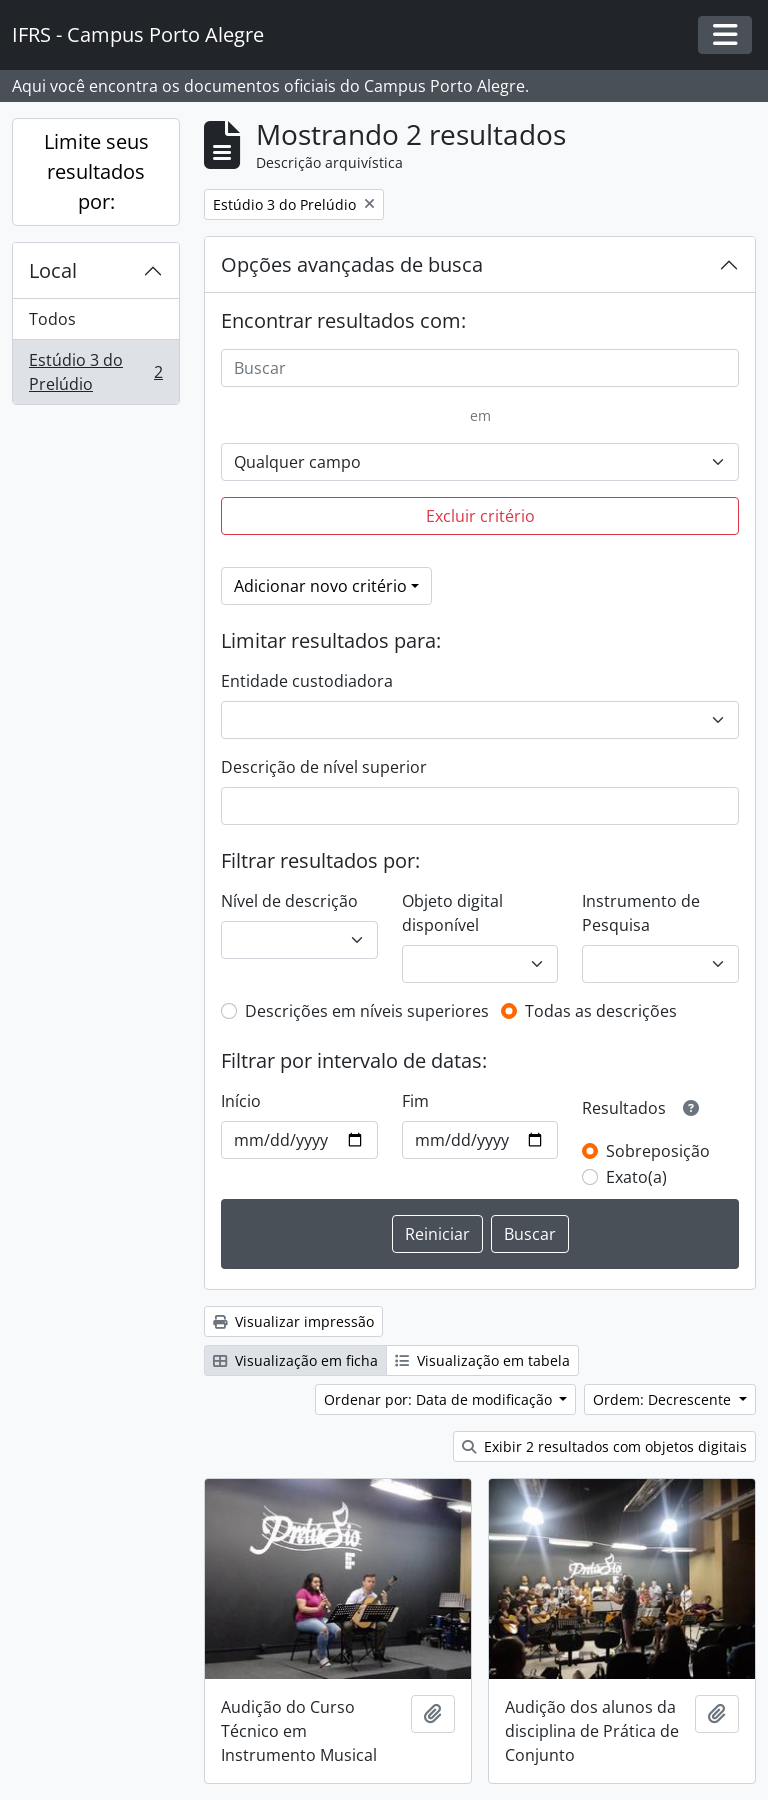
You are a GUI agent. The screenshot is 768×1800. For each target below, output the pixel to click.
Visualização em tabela (482, 1360)
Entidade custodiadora (307, 681)
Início (241, 1101)
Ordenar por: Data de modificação (440, 1399)
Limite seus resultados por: (96, 171)
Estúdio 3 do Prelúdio (95, 372)
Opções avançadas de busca (352, 264)
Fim (415, 1101)
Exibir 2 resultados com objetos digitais (604, 1446)
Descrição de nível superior (324, 767)
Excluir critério (480, 516)
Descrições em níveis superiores (367, 1011)
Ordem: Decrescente (664, 1399)
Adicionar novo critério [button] (320, 586)
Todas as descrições (601, 1011)
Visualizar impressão (293, 1321)
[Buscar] (480, 368)
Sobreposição (658, 1151)
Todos (52, 319)
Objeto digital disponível (452, 913)
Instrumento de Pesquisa (641, 913)
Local (53, 270)
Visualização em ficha (295, 1360)
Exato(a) (636, 1177)
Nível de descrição (289, 901)
